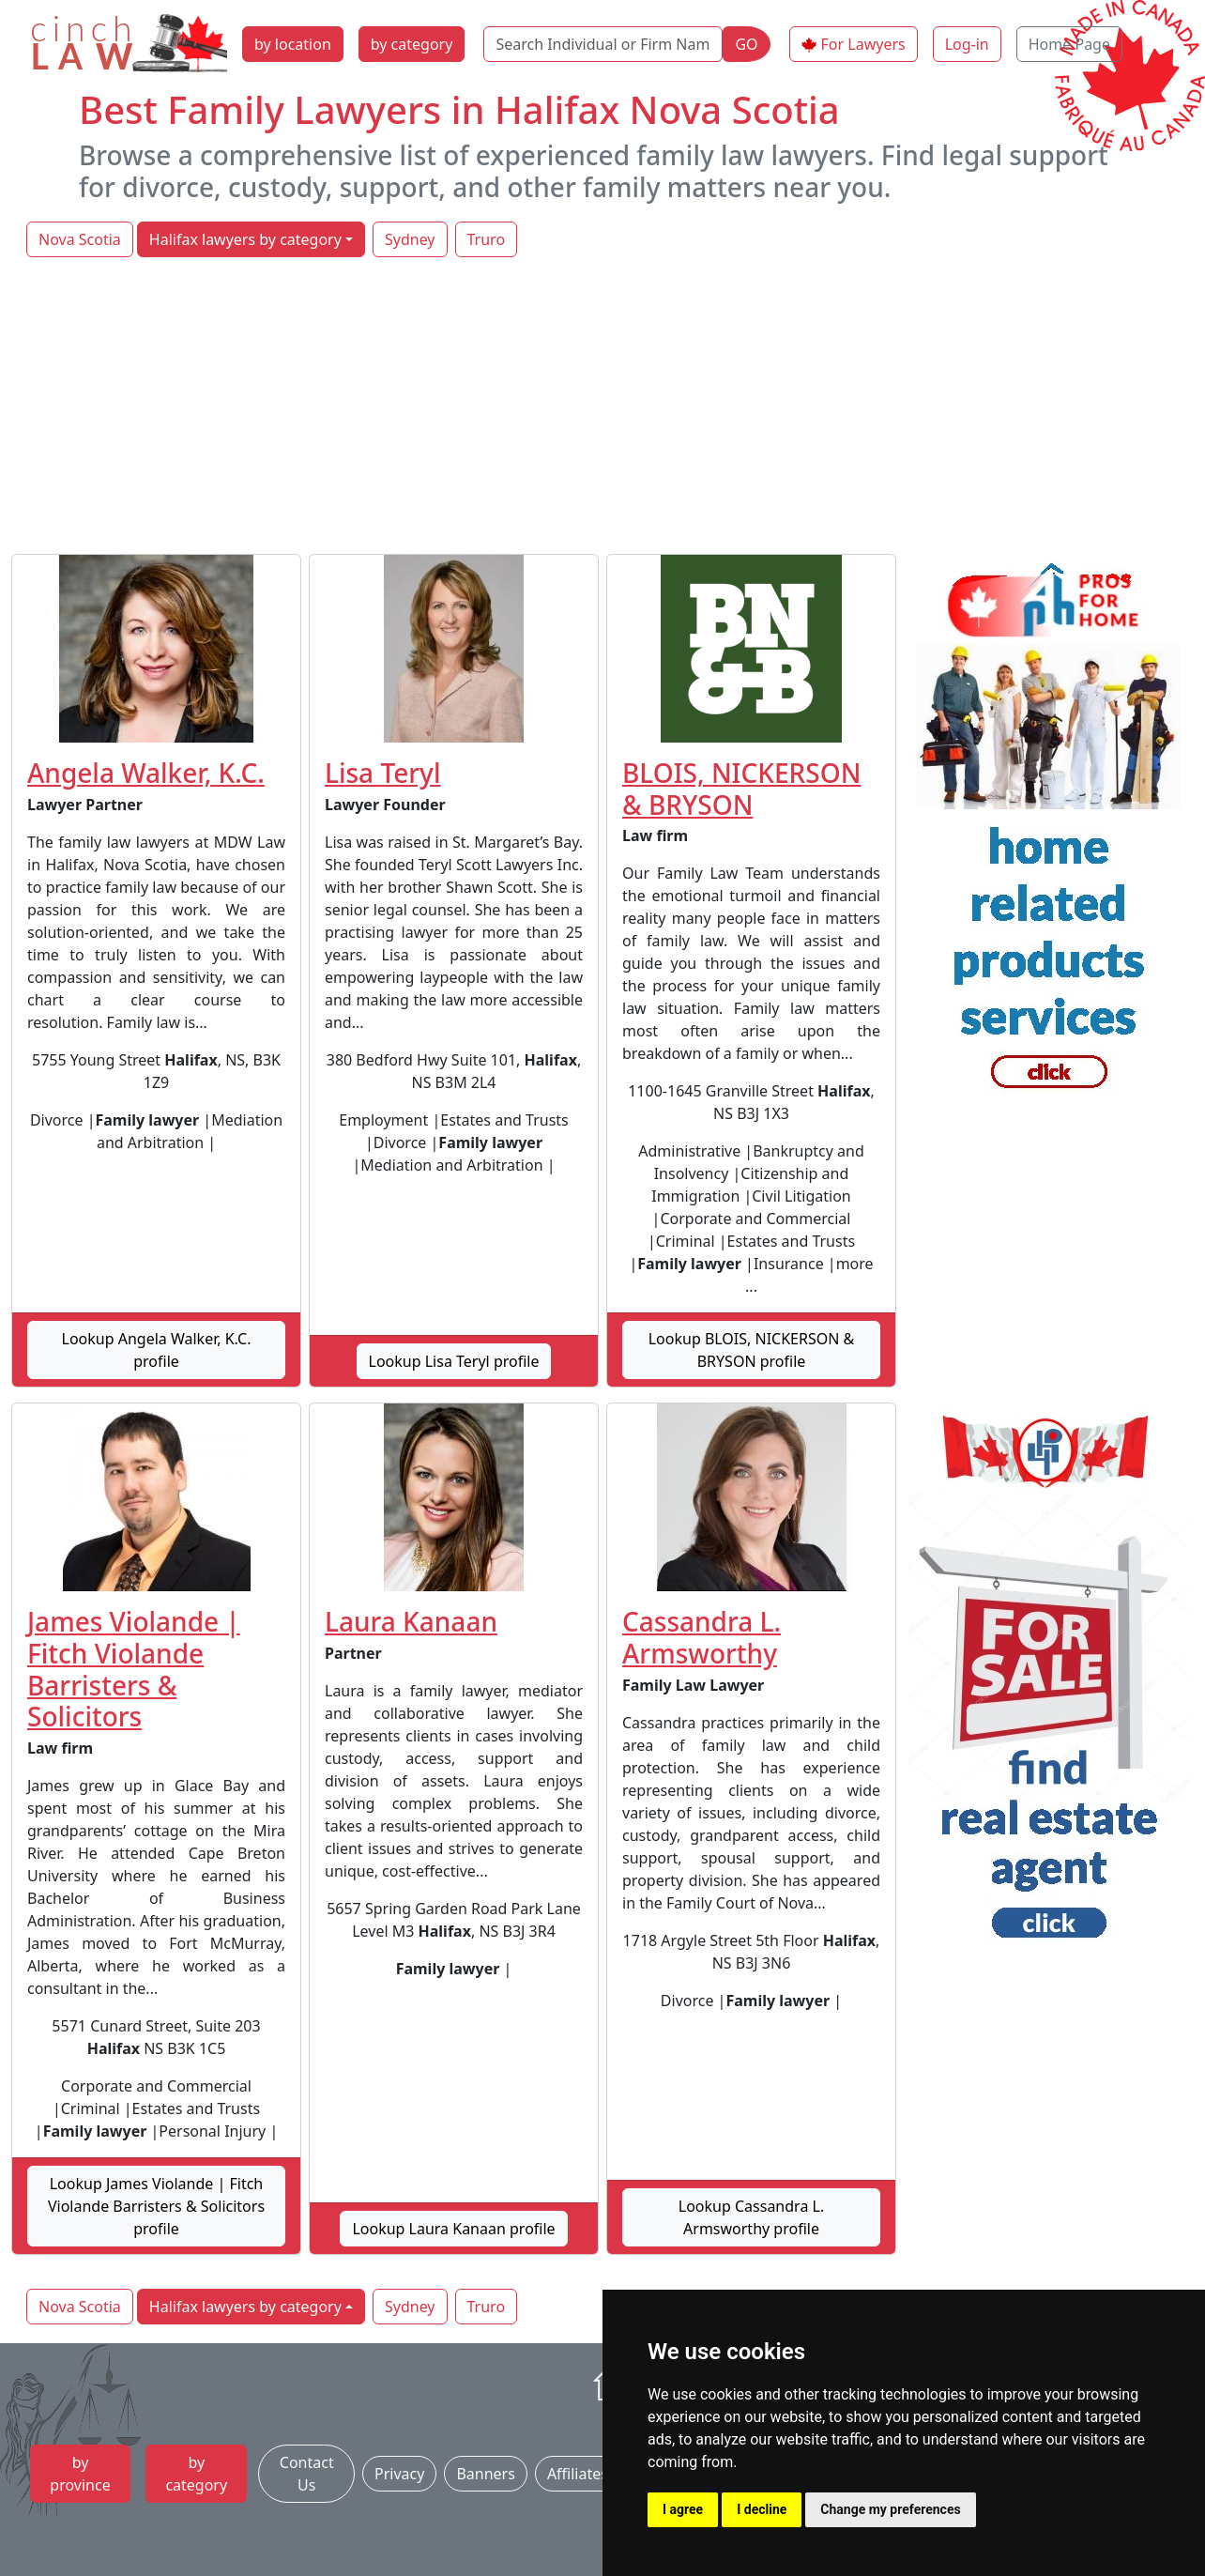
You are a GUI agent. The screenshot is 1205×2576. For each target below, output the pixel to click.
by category (412, 44)
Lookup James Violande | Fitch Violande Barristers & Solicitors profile (156, 2206)
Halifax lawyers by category (245, 239)
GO (746, 44)
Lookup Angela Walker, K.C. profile (157, 1350)
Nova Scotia (79, 239)
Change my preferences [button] (890, 2509)
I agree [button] (683, 2509)
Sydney (410, 239)
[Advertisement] (602, 407)
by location (292, 44)
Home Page (1069, 44)
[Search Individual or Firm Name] (603, 44)
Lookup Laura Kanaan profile (453, 2228)
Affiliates (577, 2473)
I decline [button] (761, 2509)
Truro (486, 239)
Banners (485, 2473)
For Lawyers (863, 44)
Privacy (399, 2473)
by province (80, 2473)
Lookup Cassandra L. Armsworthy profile (751, 2217)
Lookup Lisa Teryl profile (454, 1361)
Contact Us (307, 2473)
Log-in (967, 44)
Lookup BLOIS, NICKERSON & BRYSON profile (751, 1350)
